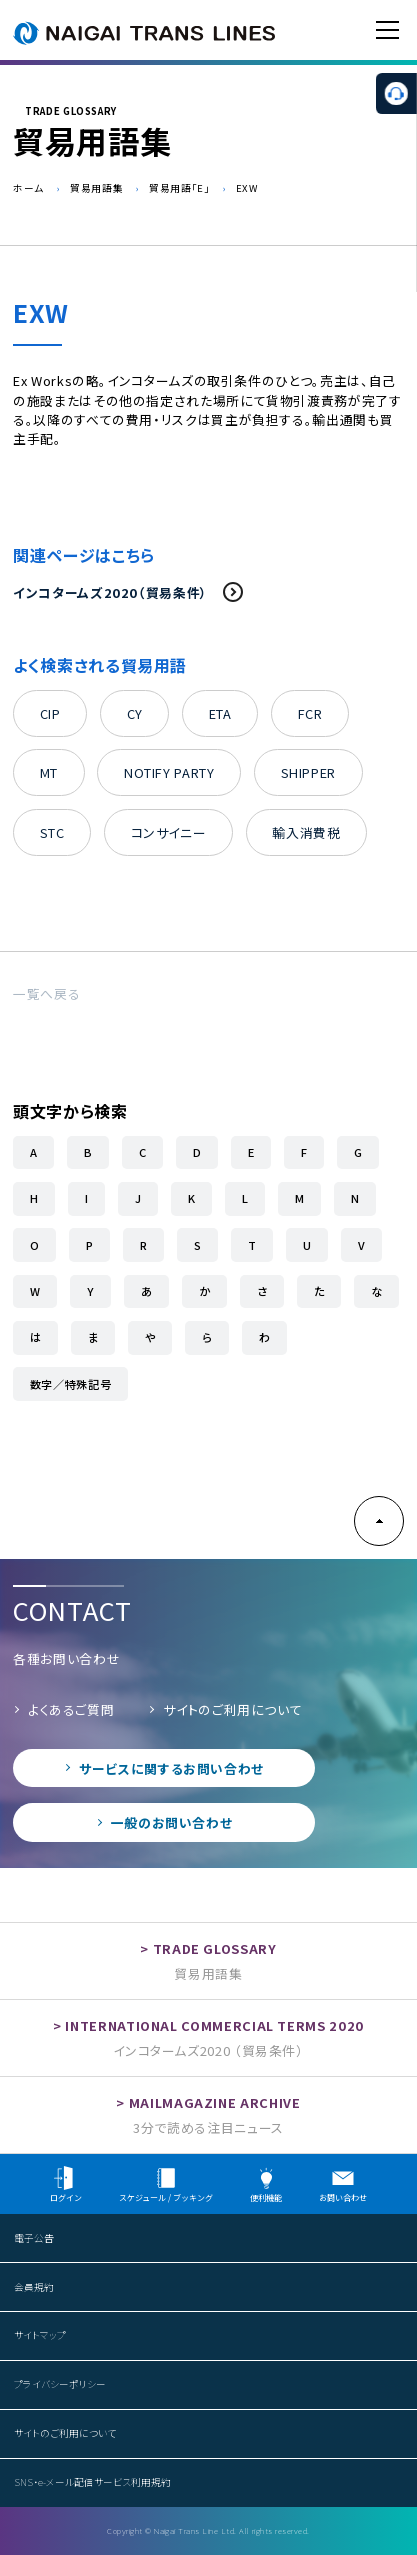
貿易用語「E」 (179, 188)
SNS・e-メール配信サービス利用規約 (92, 2482)
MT (49, 772)
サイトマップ (40, 2335)
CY (135, 713)
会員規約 (34, 2287)
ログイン (66, 2184)
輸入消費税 (306, 832)
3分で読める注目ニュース (208, 2127)
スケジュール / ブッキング (166, 2184)
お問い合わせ (343, 2184)
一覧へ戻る (46, 993)
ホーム (28, 188)
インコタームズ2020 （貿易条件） (208, 2050)
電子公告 (34, 2238)
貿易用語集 (96, 188)
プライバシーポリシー (60, 2384)
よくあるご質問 (71, 1709)
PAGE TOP (379, 1521)
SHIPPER (308, 772)
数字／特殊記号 (70, 1384)
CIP (50, 713)
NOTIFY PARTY (169, 772)
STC (52, 832)
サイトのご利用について (232, 1709)
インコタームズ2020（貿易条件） (129, 592)
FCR (310, 713)
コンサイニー (169, 832)
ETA (220, 713)
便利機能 (266, 2184)
